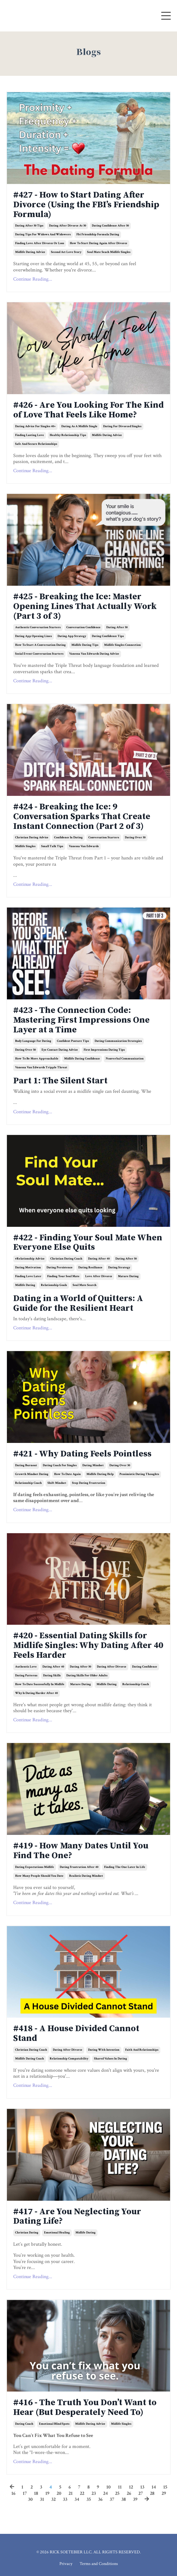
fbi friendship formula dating (97, 234)
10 (108, 2487)
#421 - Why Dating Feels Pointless (82, 1454)
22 (82, 2493)
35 (88, 2499)
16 (13, 2493)
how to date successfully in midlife (39, 1684)
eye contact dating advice (59, 1050)
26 (129, 2493)
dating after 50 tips (29, 226)
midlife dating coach (29, 2059)
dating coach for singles (60, 1465)
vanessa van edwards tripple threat (41, 1067)
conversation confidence (83, 627)
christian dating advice (31, 837)
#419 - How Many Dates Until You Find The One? (80, 1851)
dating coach (24, 2424)
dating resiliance (90, 1268)
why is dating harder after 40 (36, 1693)
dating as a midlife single (79, 426)
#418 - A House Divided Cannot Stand (76, 2033)
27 (140, 2493)
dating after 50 (117, 627)
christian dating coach (66, 1259)
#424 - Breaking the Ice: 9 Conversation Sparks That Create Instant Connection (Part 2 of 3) (81, 816)
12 (131, 2487)
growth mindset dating (31, 1474)
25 (117, 2493)
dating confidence (144, 1667)
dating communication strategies (118, 1041)
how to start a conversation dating (40, 645)
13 (142, 2487)
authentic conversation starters (38, 627)
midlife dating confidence (82, 1059)
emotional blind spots (54, 2424)
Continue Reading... (32, 279)
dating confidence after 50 (110, 226)
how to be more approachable (36, 1059)
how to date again (67, 1474)
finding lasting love (29, 435)
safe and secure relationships (36, 444)
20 (59, 2493)
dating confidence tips (108, 636)
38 (123, 2499)
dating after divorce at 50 (67, 226)
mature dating (128, 1276)
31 (42, 2499)
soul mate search (85, 1285)
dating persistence (60, 1268)
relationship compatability (69, 2059)
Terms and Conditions (99, 2564)
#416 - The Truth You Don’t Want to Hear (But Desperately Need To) (85, 2407)
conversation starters (103, 837)
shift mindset (56, 1483)
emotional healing (57, 2233)
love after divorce (98, 1276)
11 (120, 2487)
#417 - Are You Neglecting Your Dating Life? (77, 2217)
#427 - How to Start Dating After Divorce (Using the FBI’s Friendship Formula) (86, 204)
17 (25, 2493)
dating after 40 (99, 1259)
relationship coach (28, 1483)
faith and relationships (141, 2050)
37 (112, 2499)
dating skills (52, 1676)
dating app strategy (72, 636)
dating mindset (93, 1465)
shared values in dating (110, 2059)
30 (30, 2499)
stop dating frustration (88, 1483)
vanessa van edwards (84, 846)
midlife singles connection (122, 645)
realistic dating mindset (86, 1876)
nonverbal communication (125, 1059)
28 (152, 2493)
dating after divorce (111, 1667)
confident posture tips (73, 1041)
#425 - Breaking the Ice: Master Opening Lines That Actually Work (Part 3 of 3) (85, 606)
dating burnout (26, 1465)
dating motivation (28, 1268)
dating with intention (103, 2050)
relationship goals (54, 1285)
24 (105, 2493)
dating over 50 (135, 837)
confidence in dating (68, 837)
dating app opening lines (33, 636)
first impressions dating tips (104, 1050)
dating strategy (119, 1268)
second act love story (66, 252)
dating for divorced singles (122, 426)
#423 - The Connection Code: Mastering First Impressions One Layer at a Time (81, 1020)
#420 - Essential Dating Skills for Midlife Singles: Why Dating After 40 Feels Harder (88, 1645)
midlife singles (25, 846)
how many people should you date (39, 1876)
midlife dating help (100, 1474)
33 (65, 2499)
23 (93, 2493)
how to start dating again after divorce (98, 243)
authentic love (26, 1667)
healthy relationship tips (68, 435)
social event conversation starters (39, 654)
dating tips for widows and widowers (43, 234)
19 (47, 2493)
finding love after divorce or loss (39, 243)
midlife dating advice (30, 252)
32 (53, 2499)
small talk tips (52, 846)
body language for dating (33, 1041)
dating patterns (26, 1676)
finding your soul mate (63, 1276)
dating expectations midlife (34, 1867)
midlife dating (25, 1285)
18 (36, 2493)
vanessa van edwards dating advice (94, 654)
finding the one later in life (124, 1867)
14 (154, 2487)
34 (77, 2499)
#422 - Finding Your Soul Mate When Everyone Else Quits (87, 1243)
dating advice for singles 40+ (35, 426)
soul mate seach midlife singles (108, 252)
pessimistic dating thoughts (139, 1474)
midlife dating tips (84, 645)
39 (135, 2499)
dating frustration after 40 (79, 1867)
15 (165, 2487)
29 (164, 2493)
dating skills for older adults (87, 1676)
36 (100, 2499)
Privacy (65, 2564)
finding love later (28, 1276)
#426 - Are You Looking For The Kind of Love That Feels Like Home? (88, 410)
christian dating (26, 2233)
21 (71, 2493)
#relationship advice (30, 1259)
